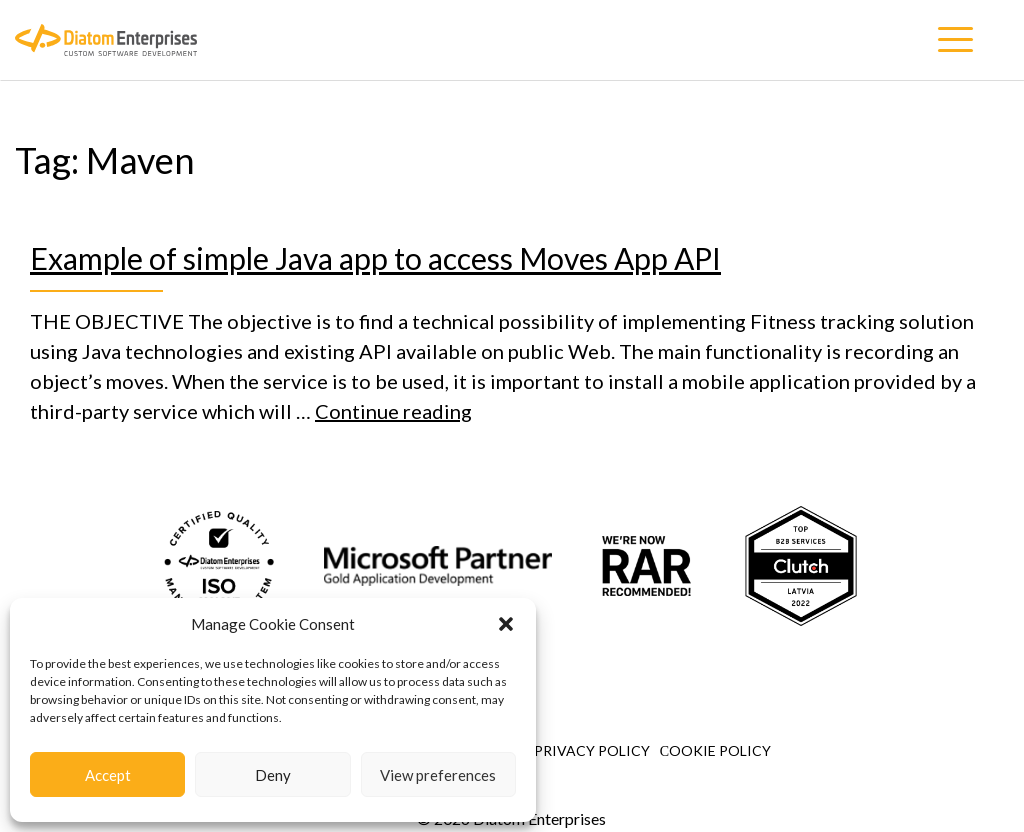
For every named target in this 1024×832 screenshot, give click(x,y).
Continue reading (393, 411)
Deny (273, 775)
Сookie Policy (715, 750)
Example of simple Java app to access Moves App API (375, 258)
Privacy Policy (592, 750)
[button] (506, 624)
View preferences (438, 775)
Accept (108, 775)
